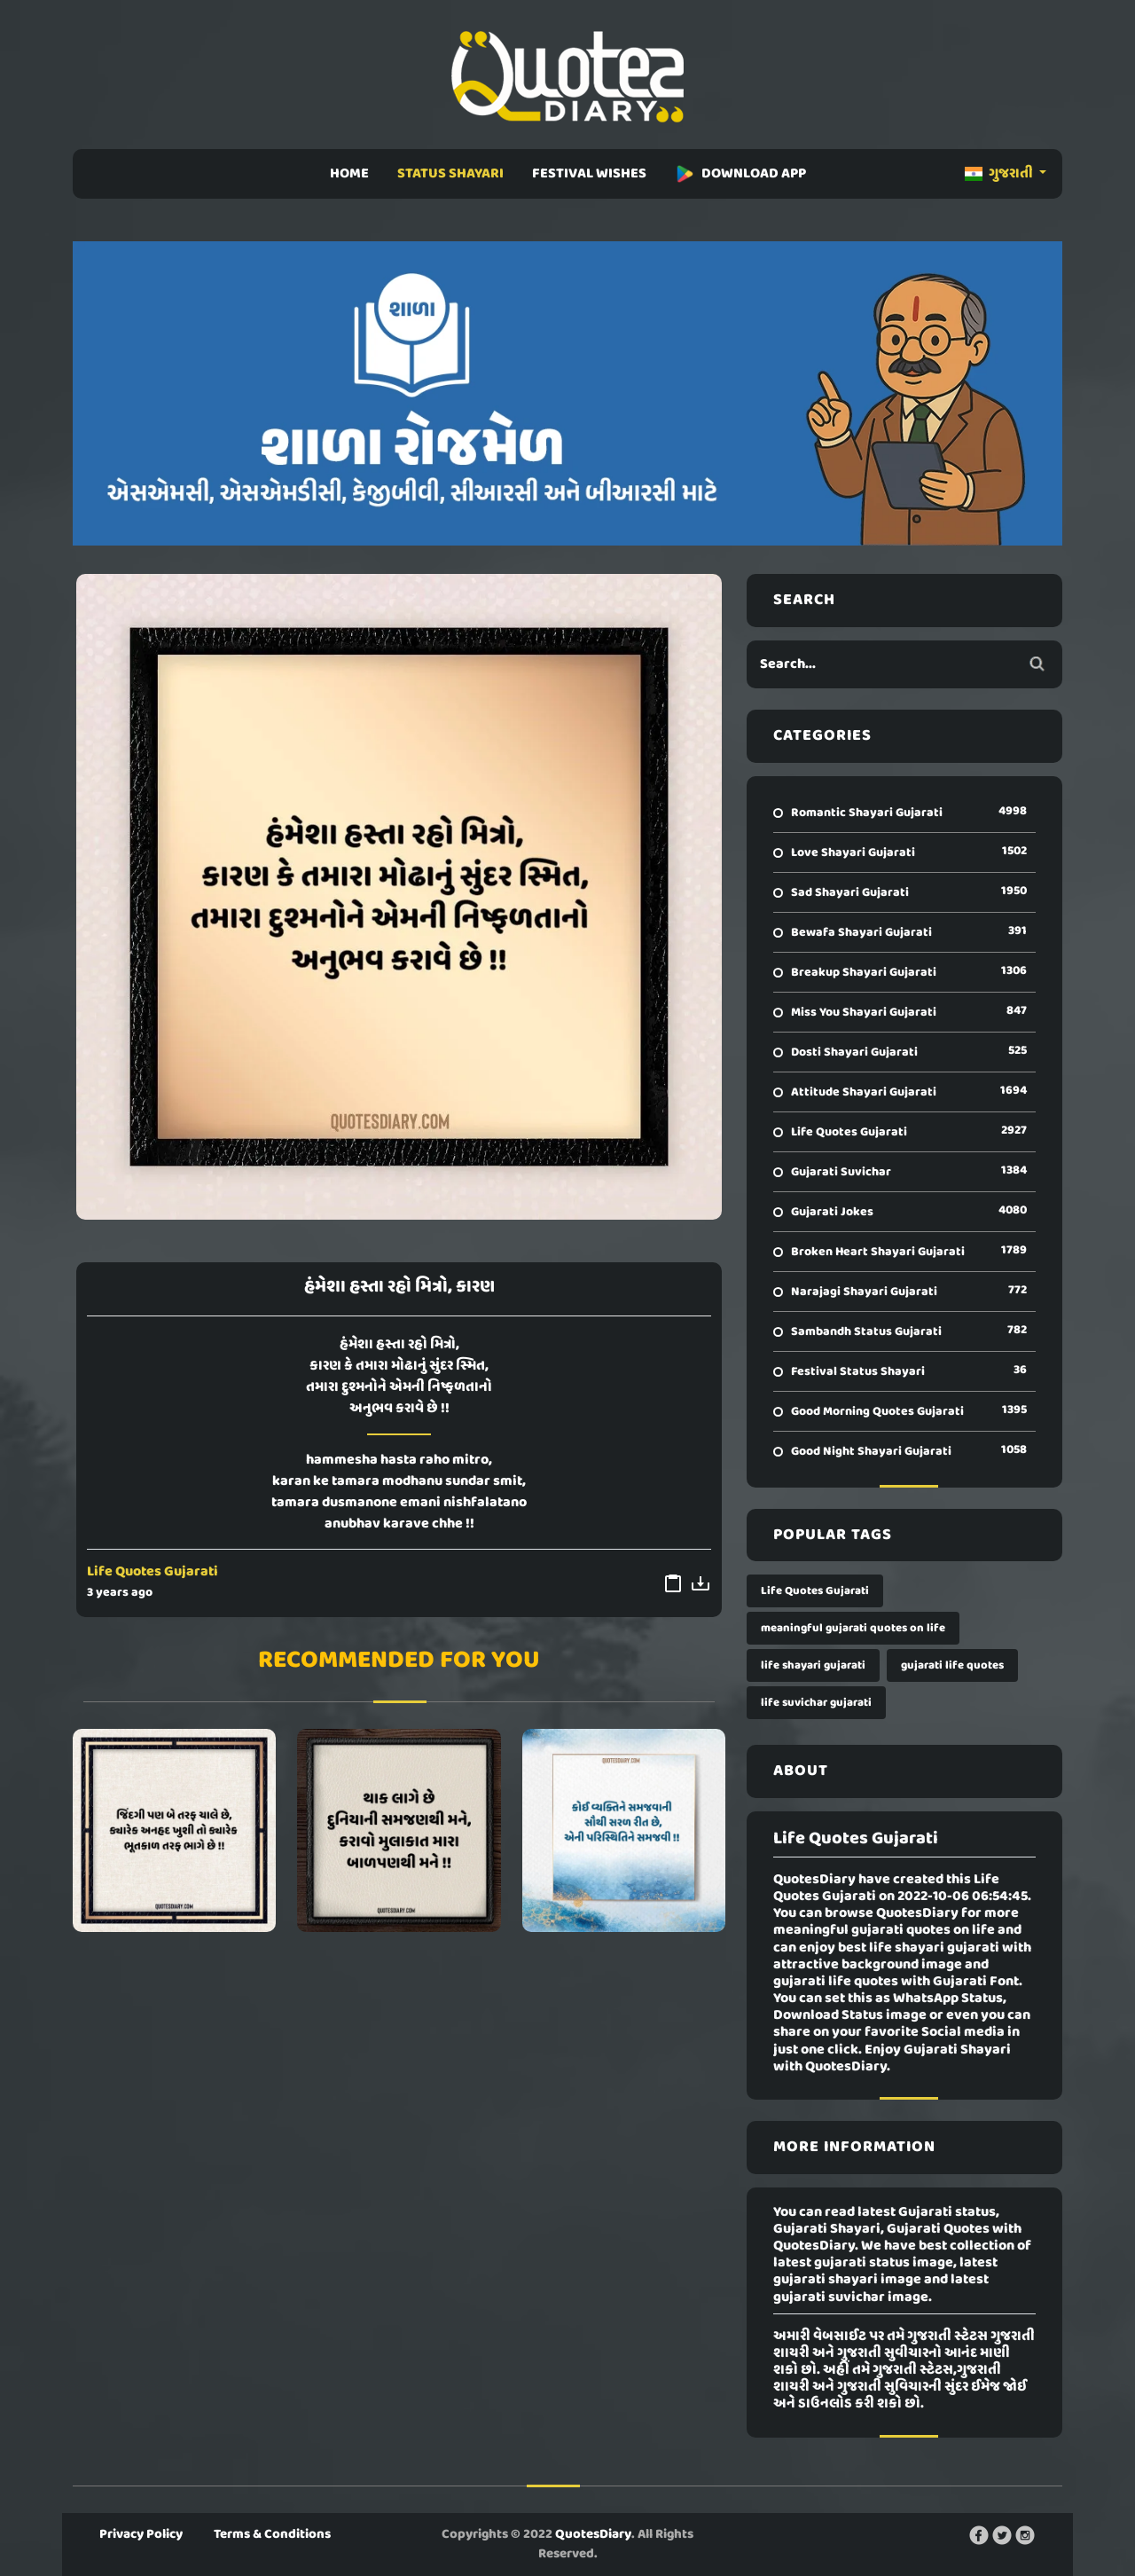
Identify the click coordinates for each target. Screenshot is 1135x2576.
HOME (349, 173)
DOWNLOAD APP (740, 173)
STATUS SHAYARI (450, 173)
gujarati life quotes (952, 1665)
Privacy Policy (141, 2534)
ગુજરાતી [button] (1000, 173)
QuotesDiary (593, 2534)
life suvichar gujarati (816, 1702)
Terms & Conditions (272, 2534)
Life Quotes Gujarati (152, 1571)
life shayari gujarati (813, 1665)
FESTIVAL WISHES (589, 173)
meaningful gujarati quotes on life (853, 1628)
